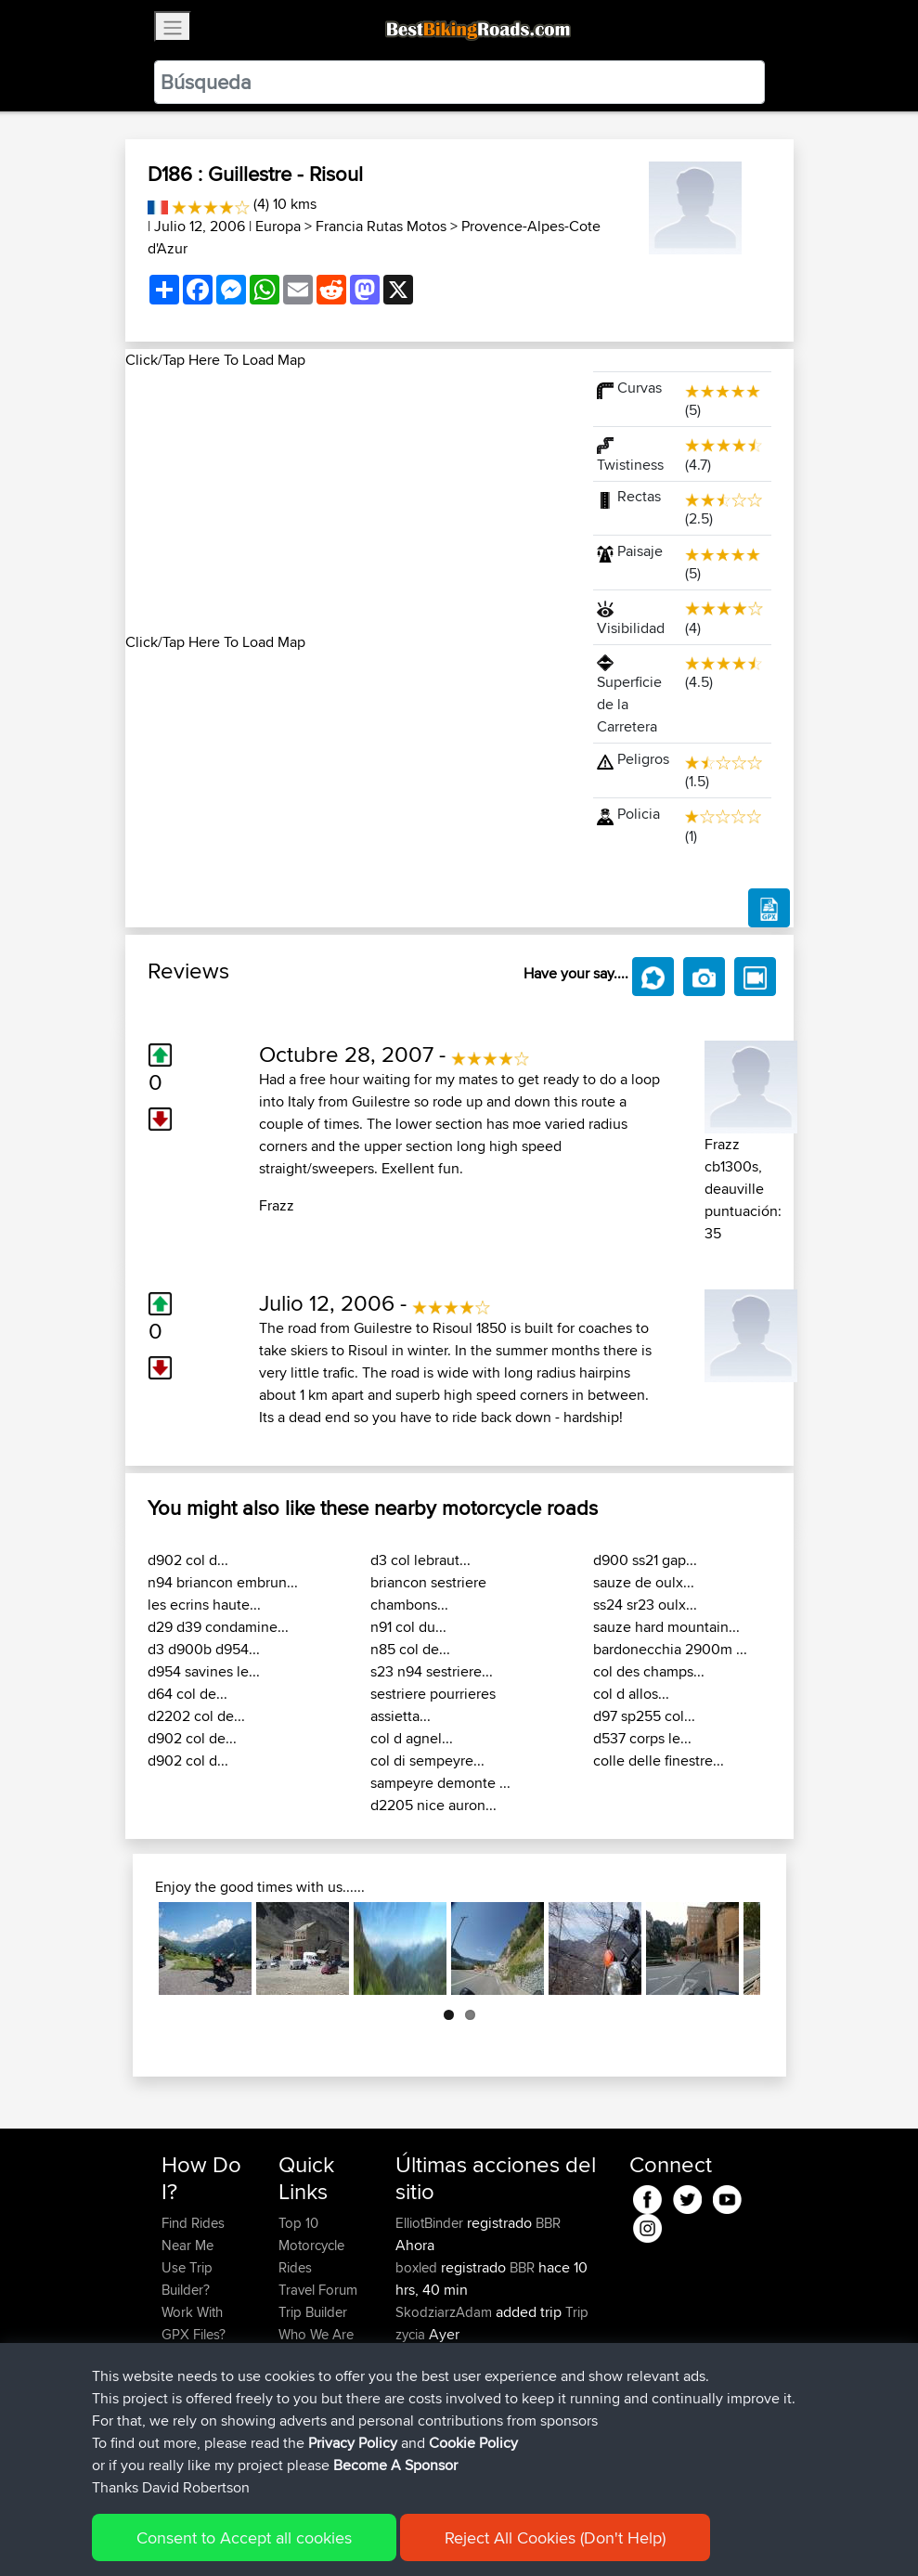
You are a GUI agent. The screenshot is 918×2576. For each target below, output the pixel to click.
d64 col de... (187, 1693)
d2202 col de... (196, 1716)
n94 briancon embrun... (223, 1582)
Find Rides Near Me (193, 2234)
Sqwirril (419, 2423)
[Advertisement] (348, 501)
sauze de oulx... (643, 1582)
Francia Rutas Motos (381, 226)
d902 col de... (192, 1738)
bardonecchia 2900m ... (670, 1649)
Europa (278, 226)
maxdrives (427, 2401)
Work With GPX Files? (194, 2323)
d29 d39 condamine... (218, 1627)
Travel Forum (317, 2289)
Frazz (276, 1205)
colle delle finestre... (658, 1760)
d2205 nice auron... (433, 1805)
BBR (548, 2223)
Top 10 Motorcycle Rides (311, 2245)
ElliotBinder (431, 2223)
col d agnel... (411, 1738)
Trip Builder (312, 2312)
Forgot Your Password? (197, 2367)
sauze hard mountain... (666, 1627)
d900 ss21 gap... (645, 1560)
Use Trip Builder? (187, 2278)
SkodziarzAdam (445, 2312)
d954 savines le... (204, 1671)
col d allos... (631, 1693)
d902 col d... (188, 1560)
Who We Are (316, 2334)
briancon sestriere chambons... (428, 1593)
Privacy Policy (410, 2534)
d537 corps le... (642, 1738)
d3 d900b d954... (204, 1649)
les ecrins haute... (204, 1604)
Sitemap (334, 2534)
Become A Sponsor (193, 2412)
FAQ (174, 2445)
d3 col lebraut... (420, 1560)
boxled (418, 2267)
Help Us (303, 2378)
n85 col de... (410, 1649)
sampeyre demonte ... (440, 1782)
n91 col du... (408, 1627)
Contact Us (311, 2356)
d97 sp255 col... (644, 1716)
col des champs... (649, 1671)
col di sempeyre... (427, 1760)
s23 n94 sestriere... (431, 1671)
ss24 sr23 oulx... (645, 1604)
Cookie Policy (502, 2534)
